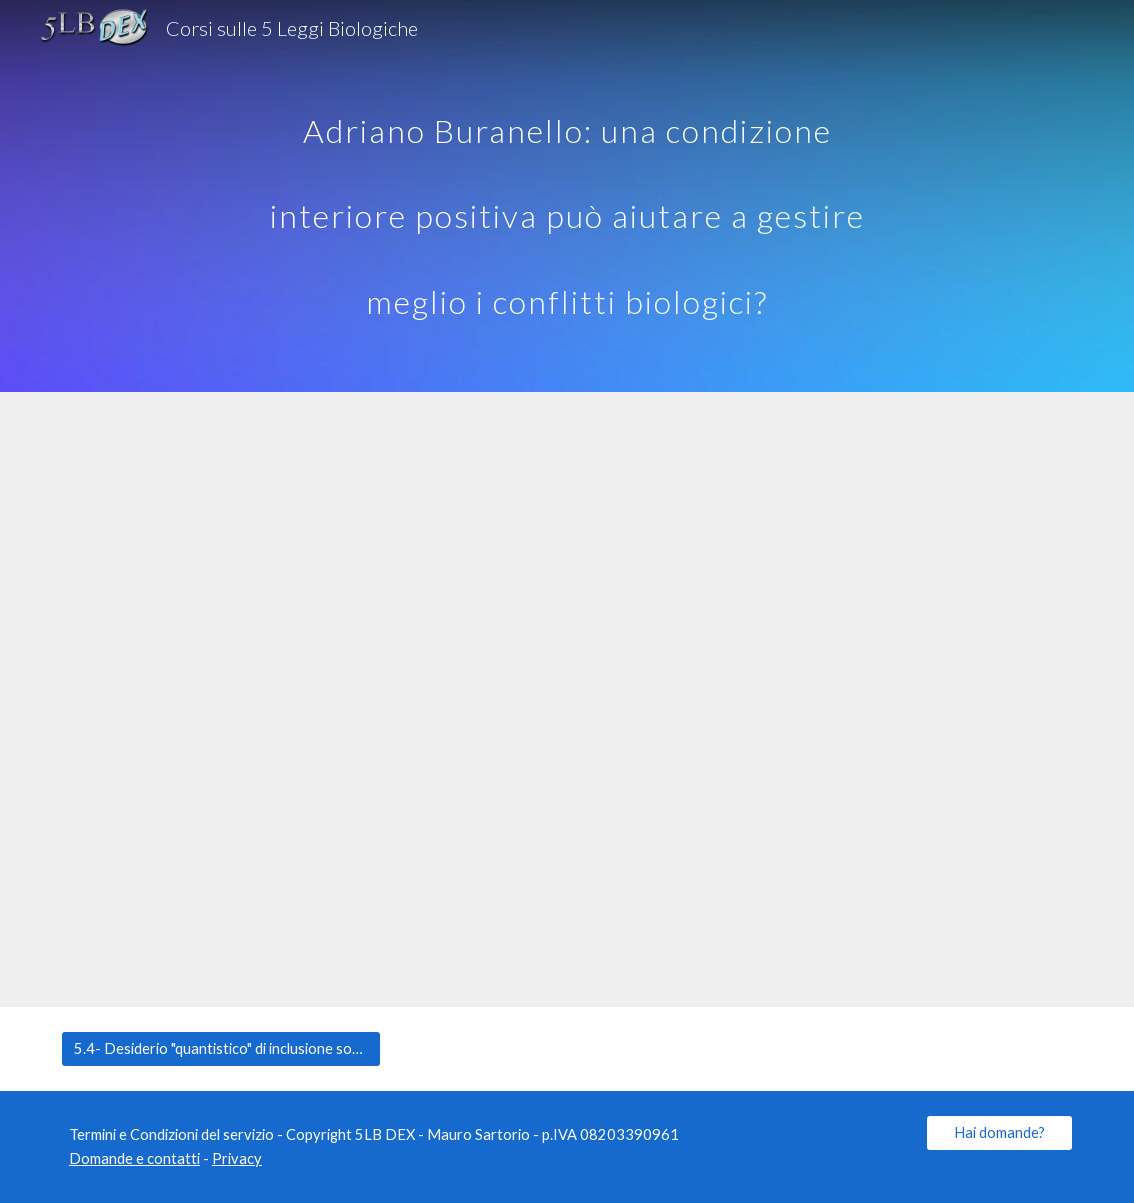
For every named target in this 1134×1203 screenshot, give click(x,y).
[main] (567, 196)
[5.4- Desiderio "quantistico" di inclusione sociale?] (221, 1048)
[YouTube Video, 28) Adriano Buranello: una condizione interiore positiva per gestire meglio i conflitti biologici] (567, 699)
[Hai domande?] (999, 1132)
